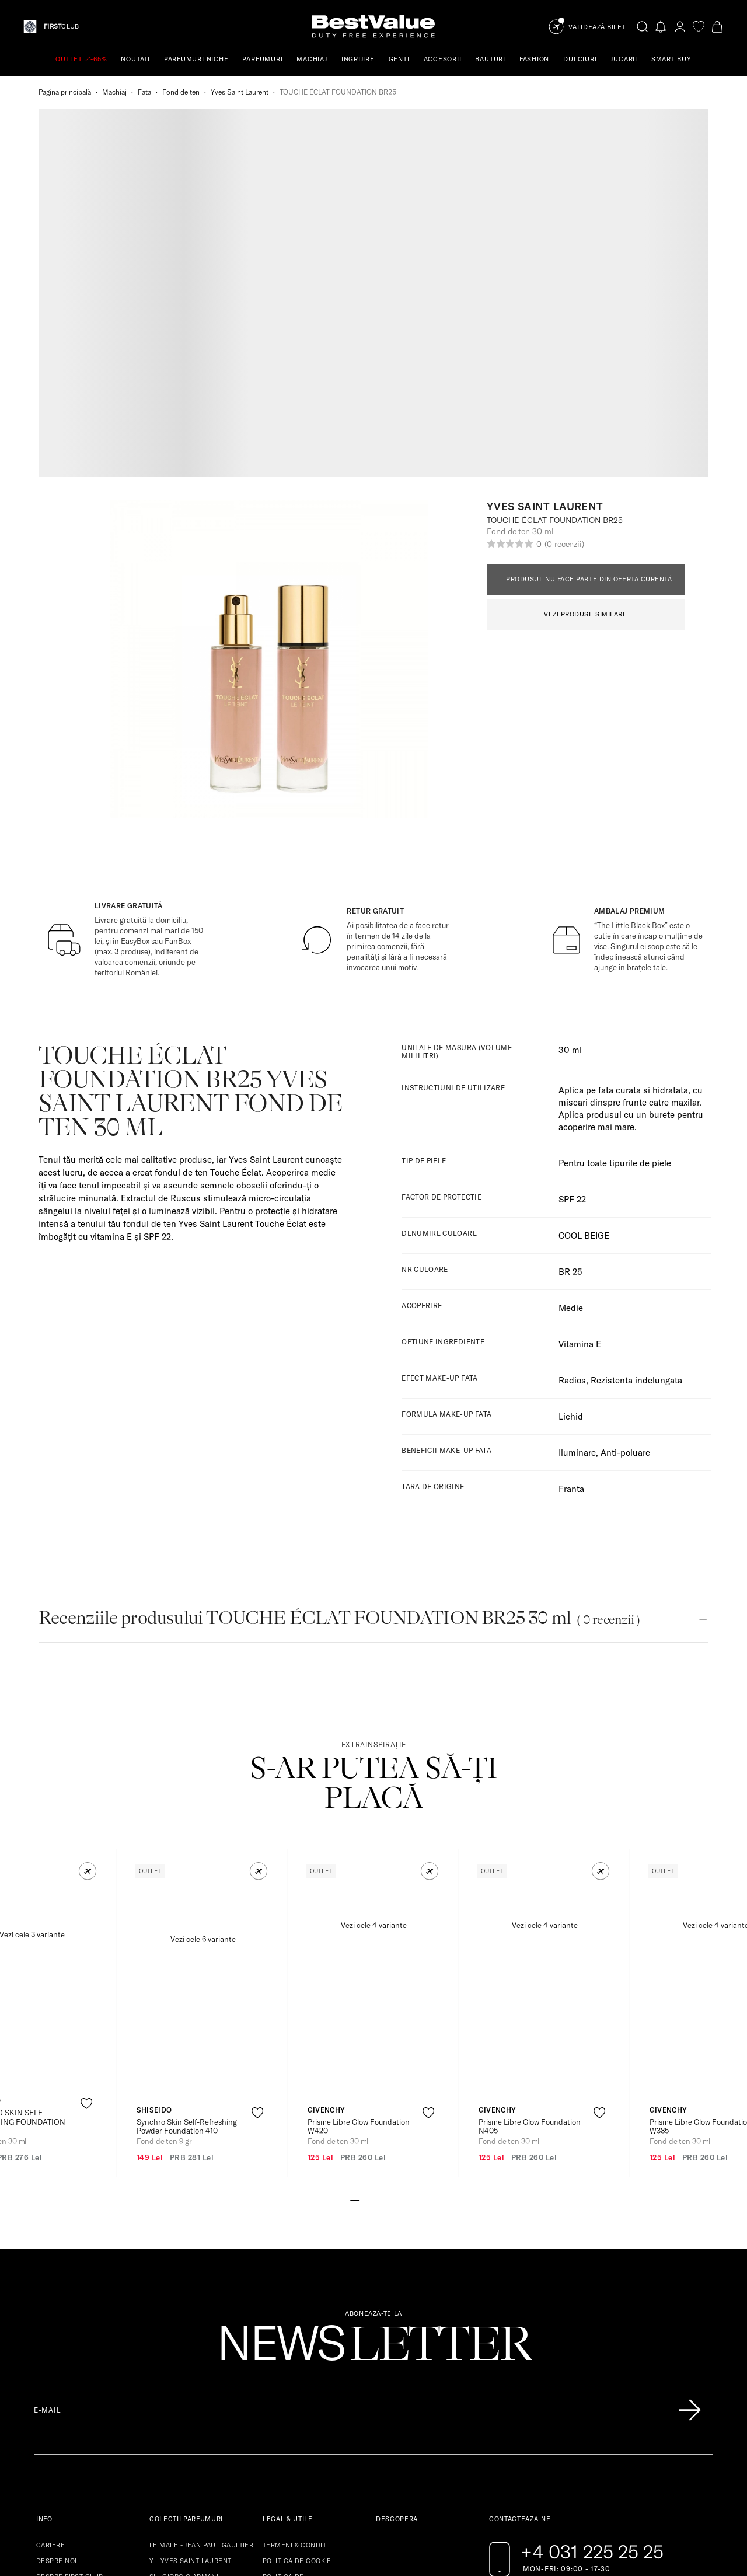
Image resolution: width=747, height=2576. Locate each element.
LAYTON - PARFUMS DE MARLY (198, 2384)
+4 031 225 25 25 (592, 2256)
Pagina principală (65, 92)
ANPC (272, 2305)
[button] (88, 1576)
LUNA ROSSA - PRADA (185, 2400)
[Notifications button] (661, 26)
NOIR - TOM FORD (178, 2415)
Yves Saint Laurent (239, 92)
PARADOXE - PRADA (181, 2297)
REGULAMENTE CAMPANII (78, 2313)
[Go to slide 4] (383, 1904)
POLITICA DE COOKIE (297, 2266)
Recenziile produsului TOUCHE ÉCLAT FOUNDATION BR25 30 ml (339, 1323)
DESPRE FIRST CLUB (69, 2282)
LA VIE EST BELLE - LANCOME (198, 2368)
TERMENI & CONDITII (296, 2250)
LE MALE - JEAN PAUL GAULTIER (201, 2250)
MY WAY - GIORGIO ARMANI (194, 2313)
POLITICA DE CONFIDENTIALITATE (295, 2285)
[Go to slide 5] (392, 1904)
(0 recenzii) (564, 248)
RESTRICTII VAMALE (68, 2345)
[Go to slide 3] (373, 1904)
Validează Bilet (597, 27)
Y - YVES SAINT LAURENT (190, 2266)
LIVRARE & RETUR (65, 2361)
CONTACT (51, 2408)
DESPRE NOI (56, 2266)
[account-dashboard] (679, 26)
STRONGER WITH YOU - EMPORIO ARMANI (203, 2333)
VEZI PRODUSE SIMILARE (585, 319)
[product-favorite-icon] (86, 1808)
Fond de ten (181, 92)
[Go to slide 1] (354, 1904)
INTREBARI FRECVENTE (73, 2392)
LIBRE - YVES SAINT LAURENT (197, 2352)
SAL (269, 2321)
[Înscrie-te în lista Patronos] (689, 2115)
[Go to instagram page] (519, 2307)
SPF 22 (572, 904)
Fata (144, 92)
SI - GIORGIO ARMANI (183, 2282)
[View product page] (203, 1684)
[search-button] (642, 26)
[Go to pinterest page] (543, 2307)
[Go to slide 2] (364, 1904)
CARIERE (50, 2250)
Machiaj (114, 92)
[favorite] (698, 26)
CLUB (61, 26)
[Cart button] (717, 26)
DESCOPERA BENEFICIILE (78, 2297)
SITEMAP (50, 2376)
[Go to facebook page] (496, 2307)
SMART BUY (671, 59)
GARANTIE (52, 2329)
